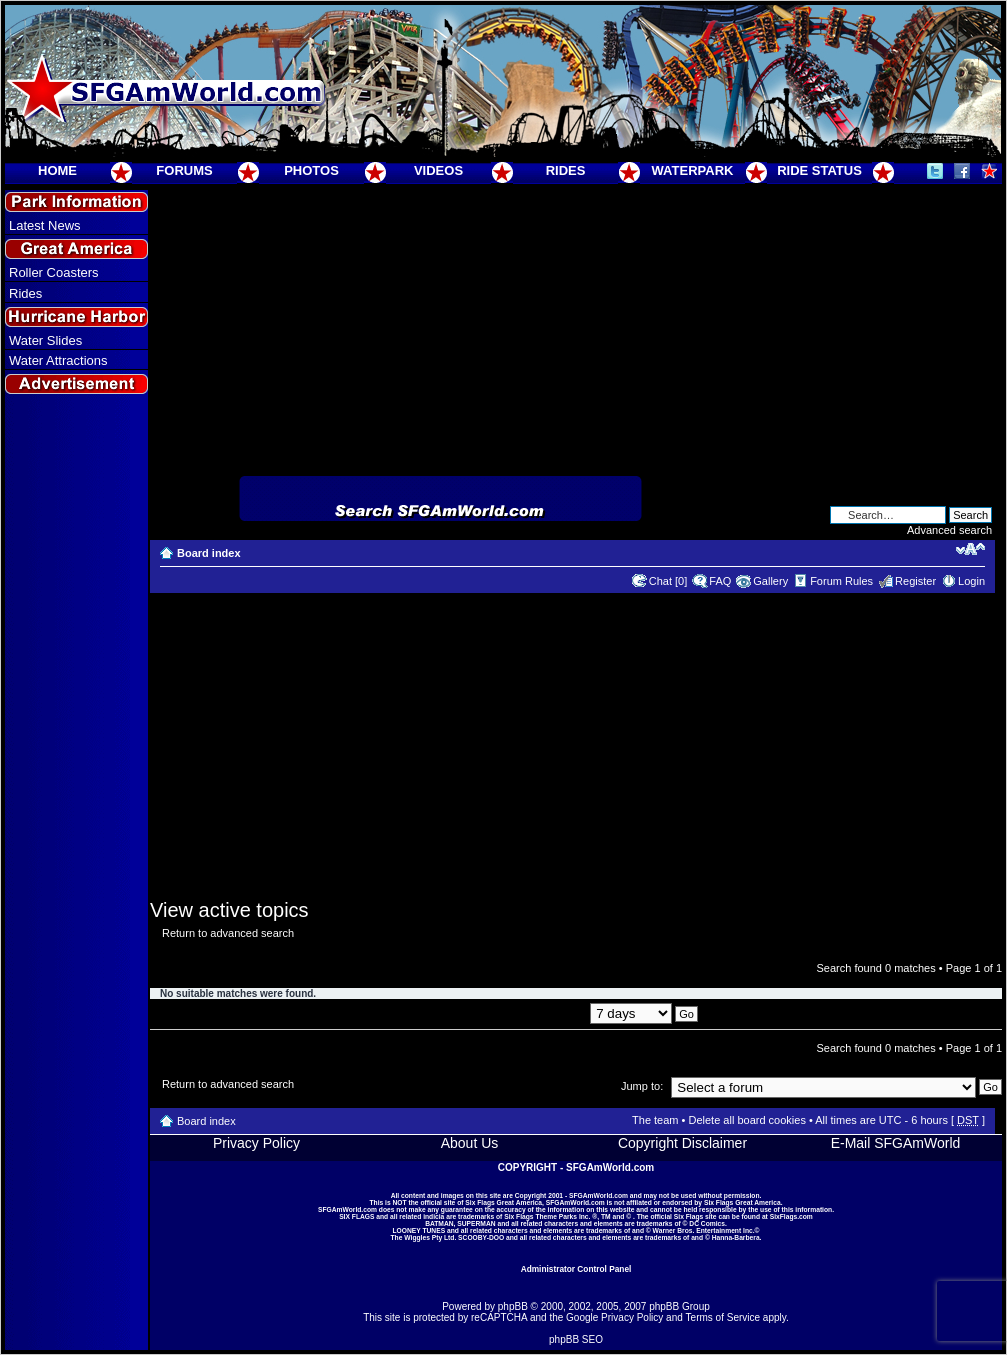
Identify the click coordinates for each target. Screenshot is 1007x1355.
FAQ (720, 581)
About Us (470, 1143)
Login (971, 581)
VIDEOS (438, 170)
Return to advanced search (228, 933)
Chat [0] (668, 581)
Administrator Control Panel (576, 1269)
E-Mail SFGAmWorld (896, 1143)
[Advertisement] (77, 761)
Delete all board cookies (746, 1120)
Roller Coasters (54, 272)
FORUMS (184, 170)
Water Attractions (58, 360)
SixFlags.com (791, 1216)
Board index (209, 553)
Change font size (970, 549)
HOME (57, 170)
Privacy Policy (256, 1143)
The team (655, 1120)
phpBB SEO (576, 1339)
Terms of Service (723, 1317)
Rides (25, 293)
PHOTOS (311, 170)
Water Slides (45, 340)
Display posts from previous (575, 1013)
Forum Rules (841, 581)
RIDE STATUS (819, 170)
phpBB (513, 1306)
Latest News (45, 225)
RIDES (566, 170)
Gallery (770, 581)
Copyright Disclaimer (682, 1143)
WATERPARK (693, 170)
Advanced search (949, 530)
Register (915, 581)
